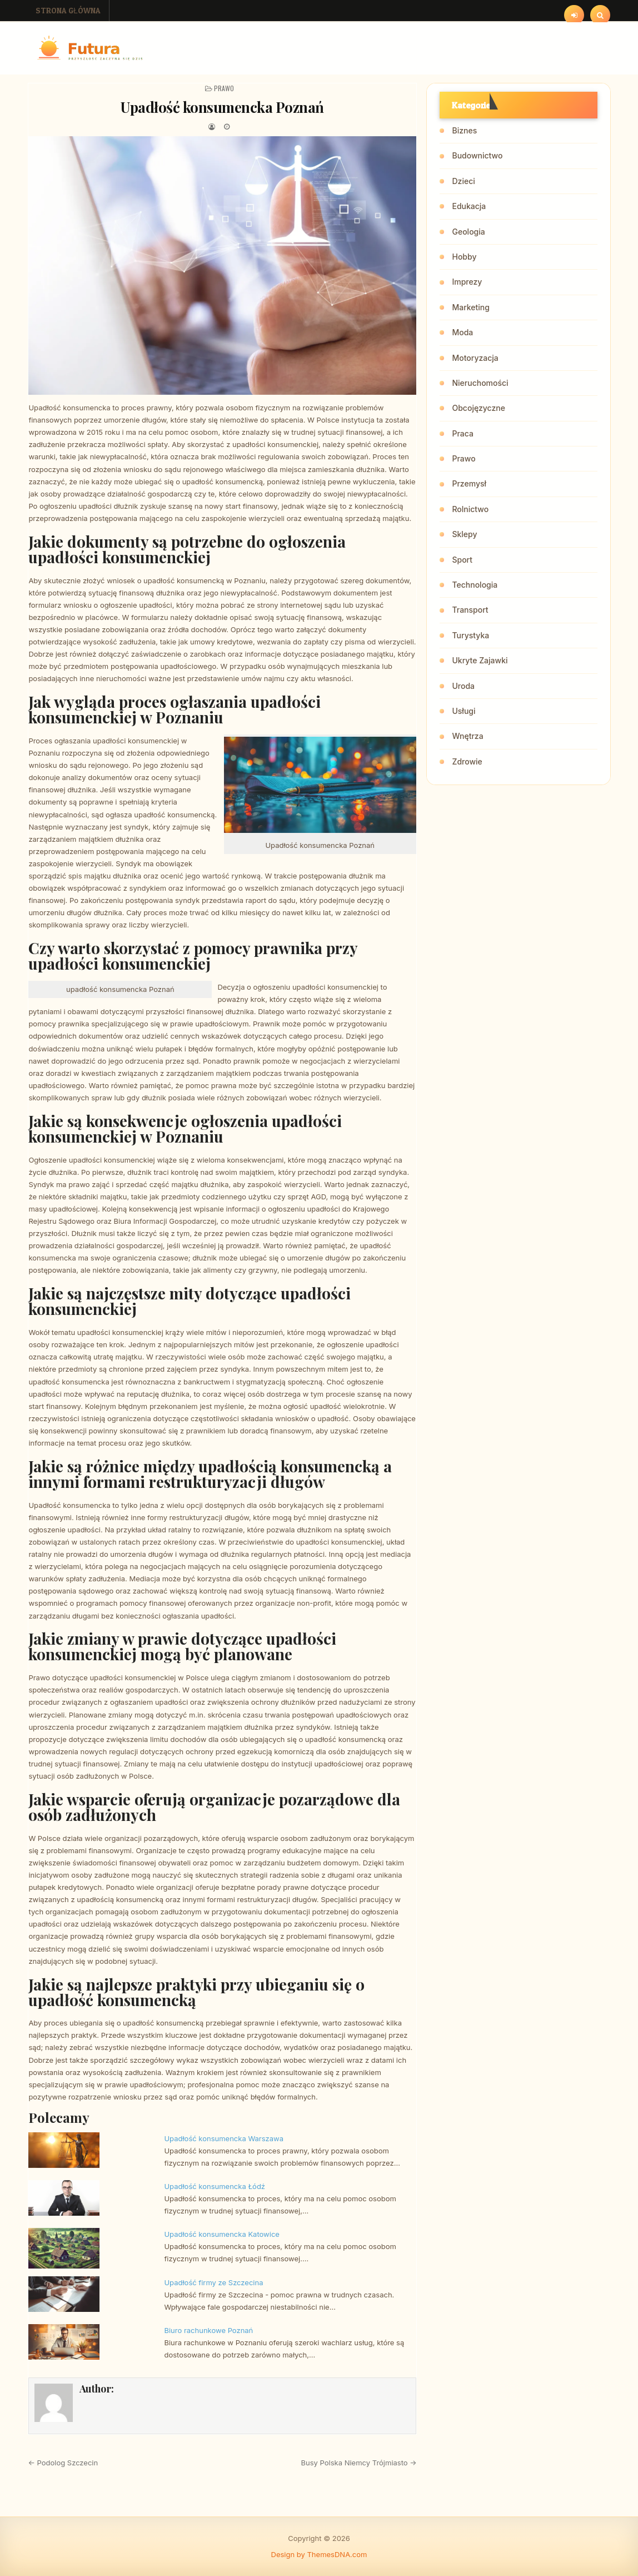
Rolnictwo (470, 509)
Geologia (468, 231)
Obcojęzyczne (478, 408)
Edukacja (469, 206)
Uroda (463, 686)
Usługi (463, 711)
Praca (462, 433)
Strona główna (68, 10)
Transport (470, 609)
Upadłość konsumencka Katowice (221, 2234)
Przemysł (469, 483)
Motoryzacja (475, 358)
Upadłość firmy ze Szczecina (213, 2282)
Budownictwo (477, 155)
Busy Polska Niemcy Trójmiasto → (359, 2462)
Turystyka (470, 635)
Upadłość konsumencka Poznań (222, 107)
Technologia (474, 584)
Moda (462, 332)
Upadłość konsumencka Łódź (214, 2186)
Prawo (224, 88)
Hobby (464, 256)
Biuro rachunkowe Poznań (208, 2330)
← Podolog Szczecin (63, 2462)
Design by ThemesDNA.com (319, 2554)
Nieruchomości (480, 383)
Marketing (470, 307)
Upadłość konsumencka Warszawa (223, 2138)
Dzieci (463, 181)
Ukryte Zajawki (479, 660)
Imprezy (467, 281)
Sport (462, 559)
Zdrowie (467, 761)
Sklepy (464, 534)
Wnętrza (467, 736)
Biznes (464, 130)
